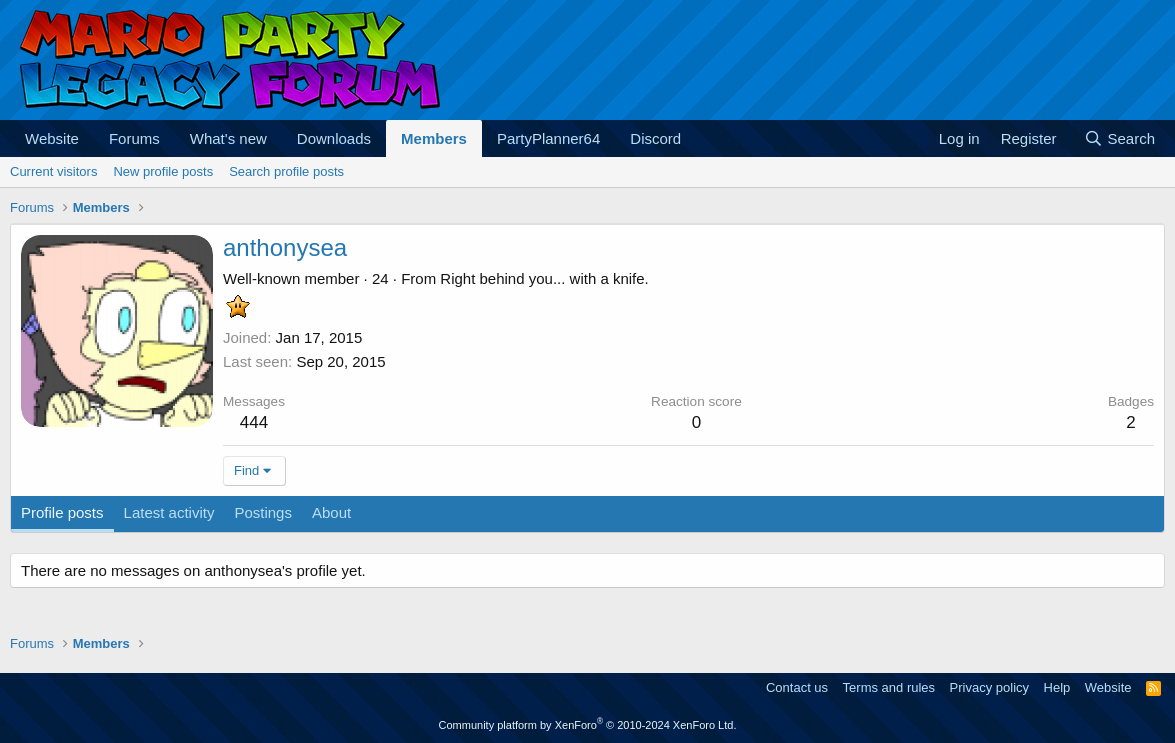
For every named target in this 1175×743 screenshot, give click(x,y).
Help (1057, 687)
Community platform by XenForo (588, 725)
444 (254, 422)
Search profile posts (286, 171)
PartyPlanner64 (548, 138)
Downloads (334, 138)
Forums (134, 138)
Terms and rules (889, 687)
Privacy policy (989, 687)
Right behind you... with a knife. (544, 278)
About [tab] (331, 512)
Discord (655, 138)
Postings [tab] (263, 512)
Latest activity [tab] (169, 512)
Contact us (797, 687)
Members (434, 138)
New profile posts (163, 171)
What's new (228, 138)
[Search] (1119, 138)
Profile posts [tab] (62, 512)
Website (52, 138)
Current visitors (53, 171)
